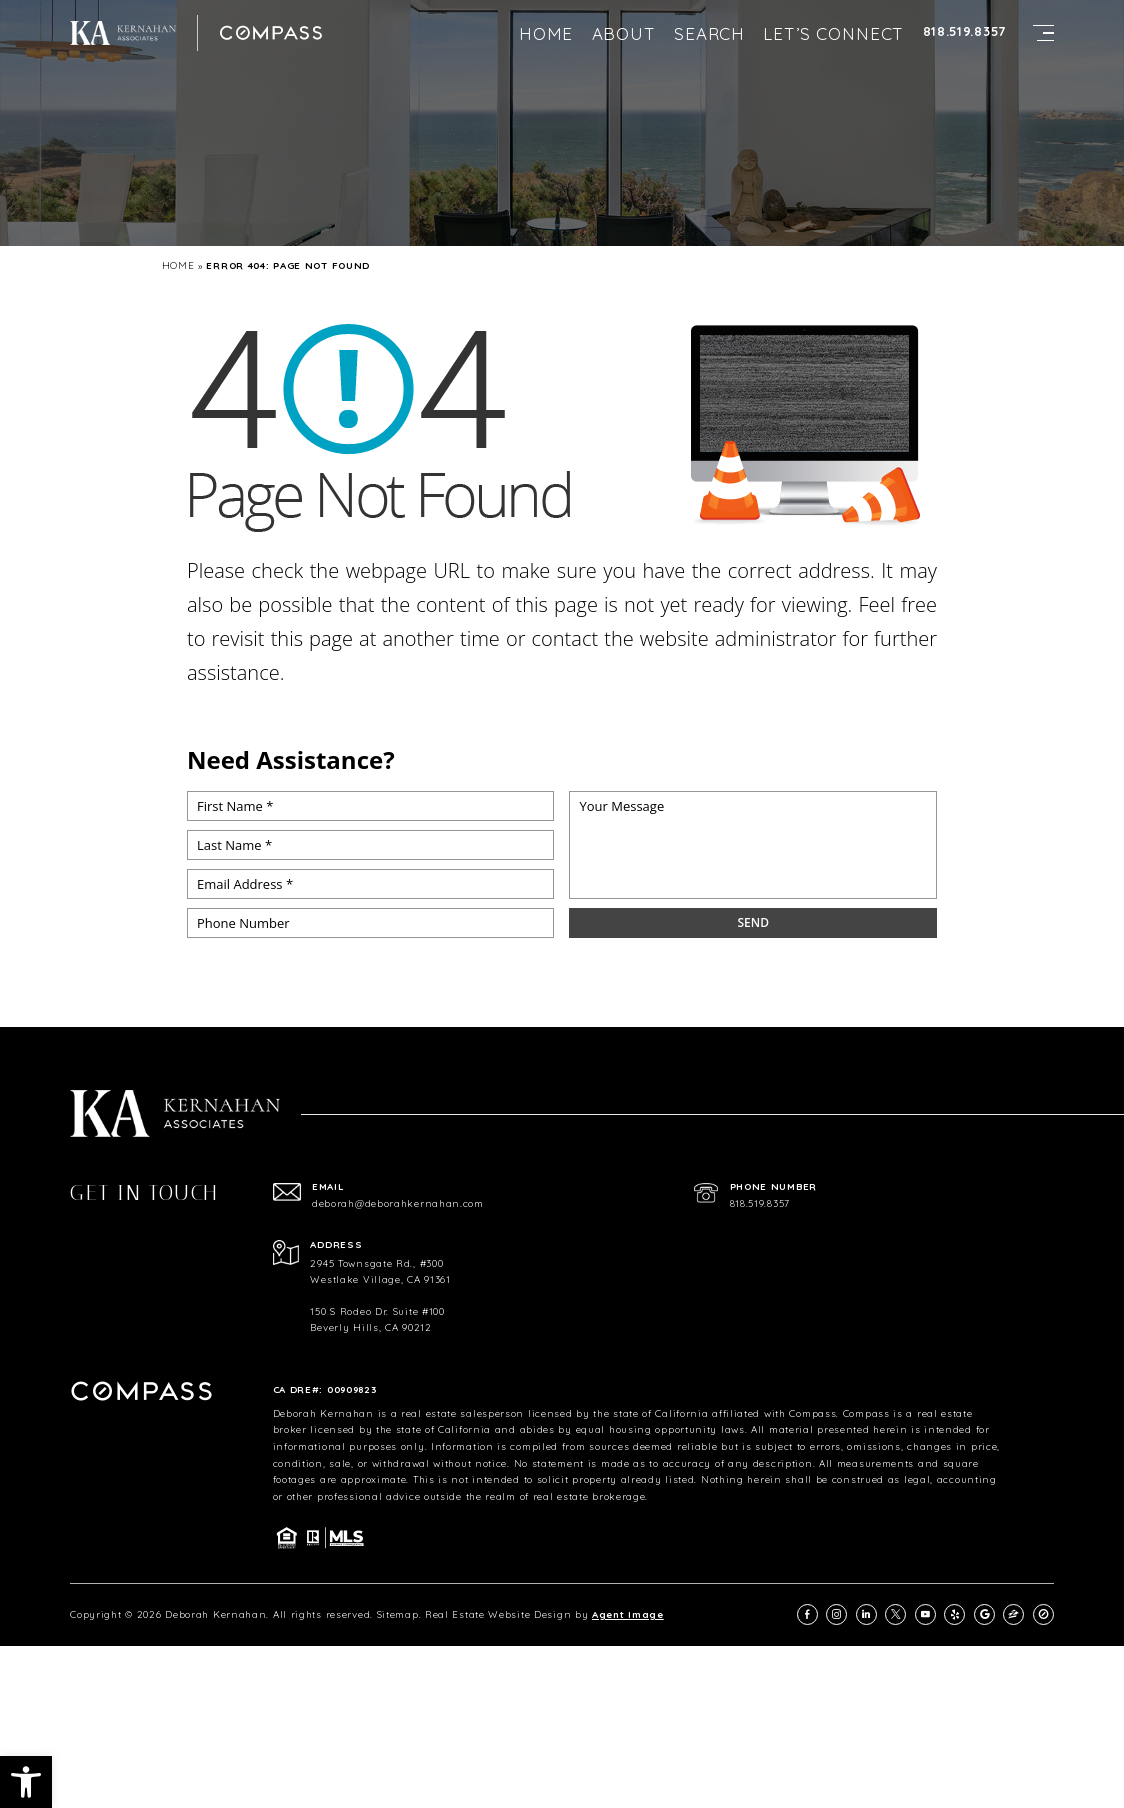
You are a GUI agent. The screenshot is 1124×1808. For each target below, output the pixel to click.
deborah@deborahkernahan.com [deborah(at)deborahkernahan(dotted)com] (398, 1204)
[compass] (1043, 1614)
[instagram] (836, 1614)
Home (546, 33)
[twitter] (895, 1614)
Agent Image (628, 1614)
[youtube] (925, 1614)
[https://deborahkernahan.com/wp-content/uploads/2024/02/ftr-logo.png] (123, 33)
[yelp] (954, 1614)
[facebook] (807, 1614)
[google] (984, 1614)
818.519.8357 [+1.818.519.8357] (964, 31)
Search (709, 33)
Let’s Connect (833, 33)
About (624, 33)
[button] (26, 1782)
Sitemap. (399, 1614)
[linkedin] (866, 1614)
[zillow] (1013, 1614)
